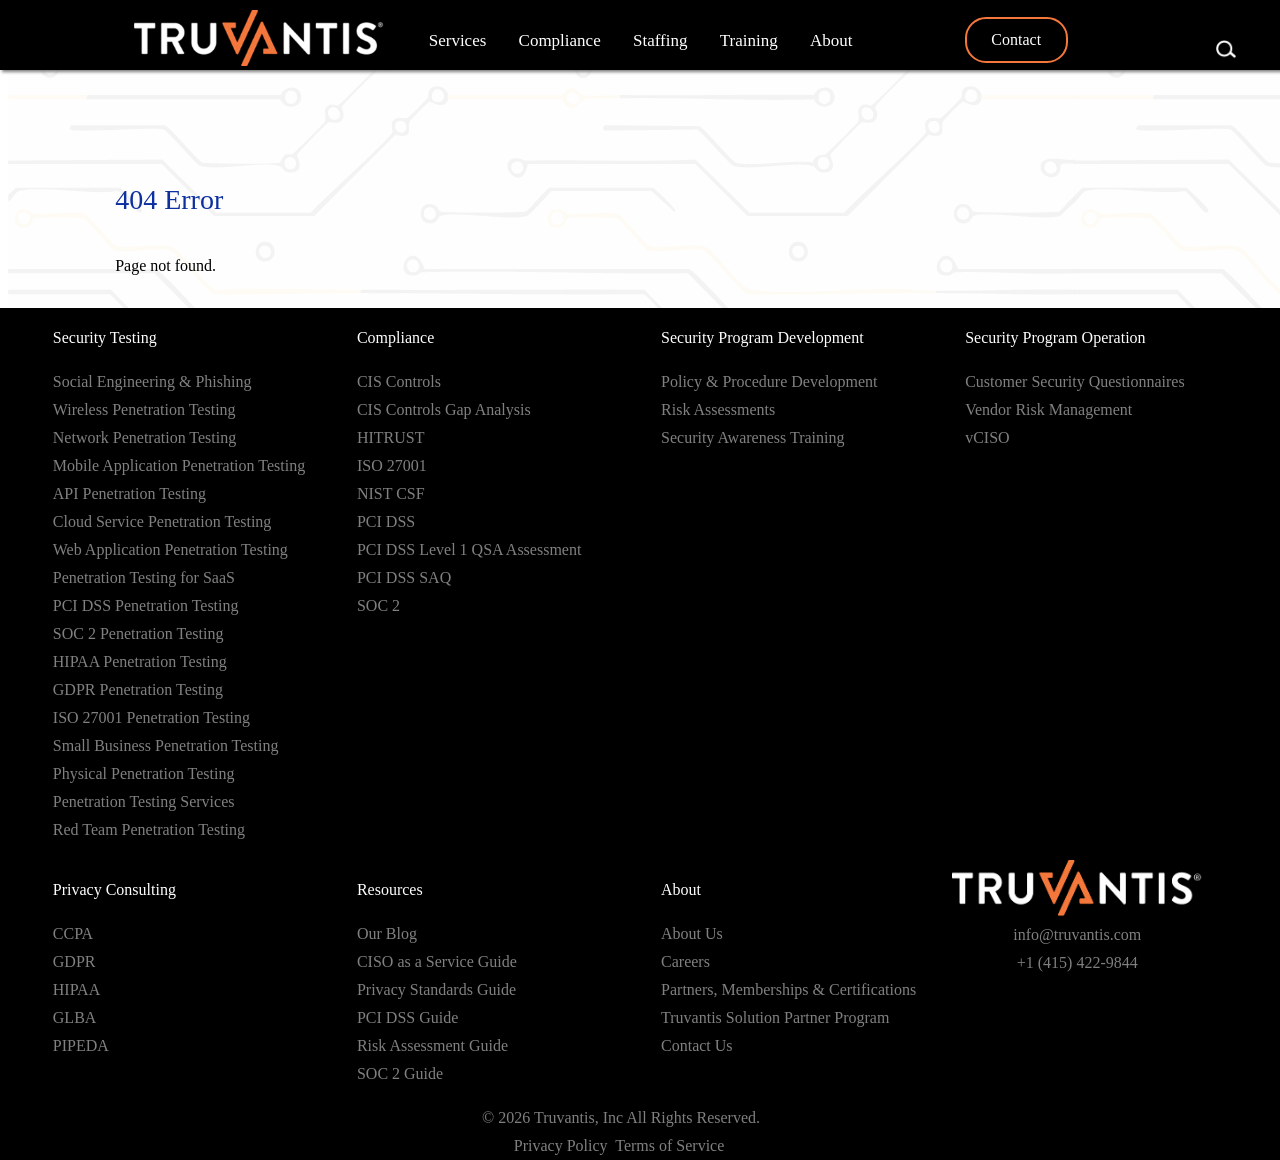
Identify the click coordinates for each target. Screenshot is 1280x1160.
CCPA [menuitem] (73, 933)
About (831, 40)
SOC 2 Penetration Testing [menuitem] (138, 633)
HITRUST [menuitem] (391, 437)
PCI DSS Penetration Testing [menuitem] (146, 605)
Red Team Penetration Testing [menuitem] (149, 829)
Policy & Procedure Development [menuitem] (769, 381)
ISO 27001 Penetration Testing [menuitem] (151, 717)
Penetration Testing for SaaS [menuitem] (144, 577)
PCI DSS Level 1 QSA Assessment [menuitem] (469, 549)
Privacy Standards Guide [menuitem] (436, 989)
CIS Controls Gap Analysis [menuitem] (444, 409)
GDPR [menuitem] (74, 961)
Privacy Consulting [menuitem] (114, 889)
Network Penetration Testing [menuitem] (144, 437)
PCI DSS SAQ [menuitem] (404, 577)
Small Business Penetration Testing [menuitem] (166, 745)
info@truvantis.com (1077, 934)
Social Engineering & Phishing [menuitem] (152, 381)
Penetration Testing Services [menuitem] (144, 801)
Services (458, 40)
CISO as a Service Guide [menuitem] (437, 961)
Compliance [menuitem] (395, 337)
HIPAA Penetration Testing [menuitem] (140, 661)
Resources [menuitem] (390, 889)
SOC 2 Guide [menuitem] (400, 1073)
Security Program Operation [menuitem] (1055, 337)
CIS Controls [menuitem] (399, 381)
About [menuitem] (681, 889)
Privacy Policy (561, 1145)
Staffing (660, 40)
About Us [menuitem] (692, 933)
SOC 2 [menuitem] (378, 605)
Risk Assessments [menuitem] (718, 409)
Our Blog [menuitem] (387, 933)
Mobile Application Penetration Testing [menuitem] (179, 465)
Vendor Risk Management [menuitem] (1048, 409)
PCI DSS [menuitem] (386, 521)
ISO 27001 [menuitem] (392, 465)
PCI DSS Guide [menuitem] (407, 1017)
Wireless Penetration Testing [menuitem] (144, 409)
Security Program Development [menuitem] (762, 337)
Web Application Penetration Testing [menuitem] (170, 549)
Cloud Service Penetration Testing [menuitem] (162, 521)
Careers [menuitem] (685, 961)
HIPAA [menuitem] (76, 989)
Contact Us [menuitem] (697, 1045)
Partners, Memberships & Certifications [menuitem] (788, 989)
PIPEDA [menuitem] (81, 1045)
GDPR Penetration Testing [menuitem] (138, 689)
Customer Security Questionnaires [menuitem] (1075, 381)
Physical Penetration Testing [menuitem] (144, 773)
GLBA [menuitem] (75, 1017)
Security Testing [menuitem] (105, 337)
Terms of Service (671, 1145)
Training (749, 40)
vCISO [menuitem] (987, 437)
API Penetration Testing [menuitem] (129, 493)
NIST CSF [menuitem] (391, 493)
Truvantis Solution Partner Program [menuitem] (775, 1017)
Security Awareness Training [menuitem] (752, 437)
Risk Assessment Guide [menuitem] (432, 1045)
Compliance (560, 40)
